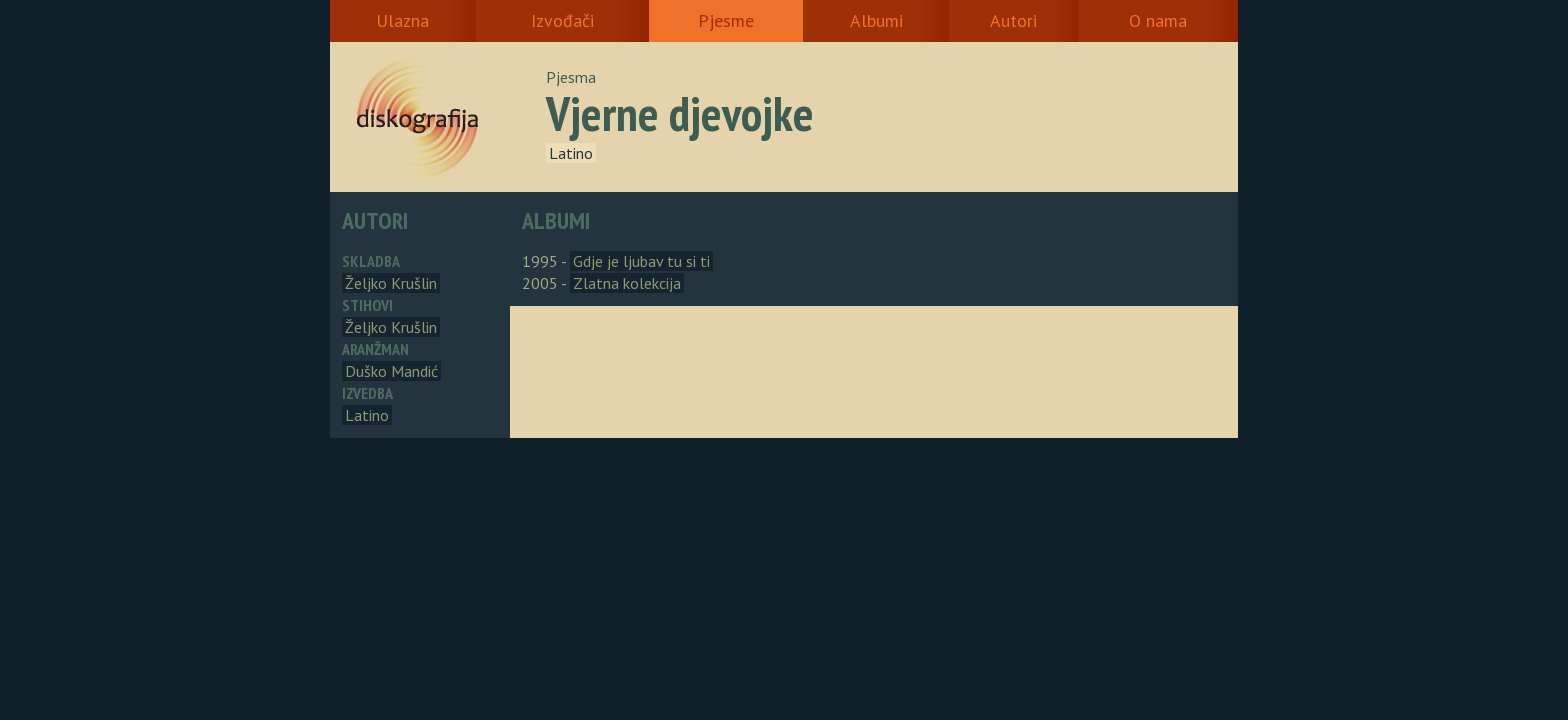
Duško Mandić (391, 371)
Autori (1013, 20)
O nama (1158, 20)
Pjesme (726, 20)
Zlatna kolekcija (627, 283)
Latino (571, 153)
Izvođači (562, 20)
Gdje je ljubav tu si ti (641, 261)
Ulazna (402, 20)
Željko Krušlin (391, 283)
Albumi (876, 20)
